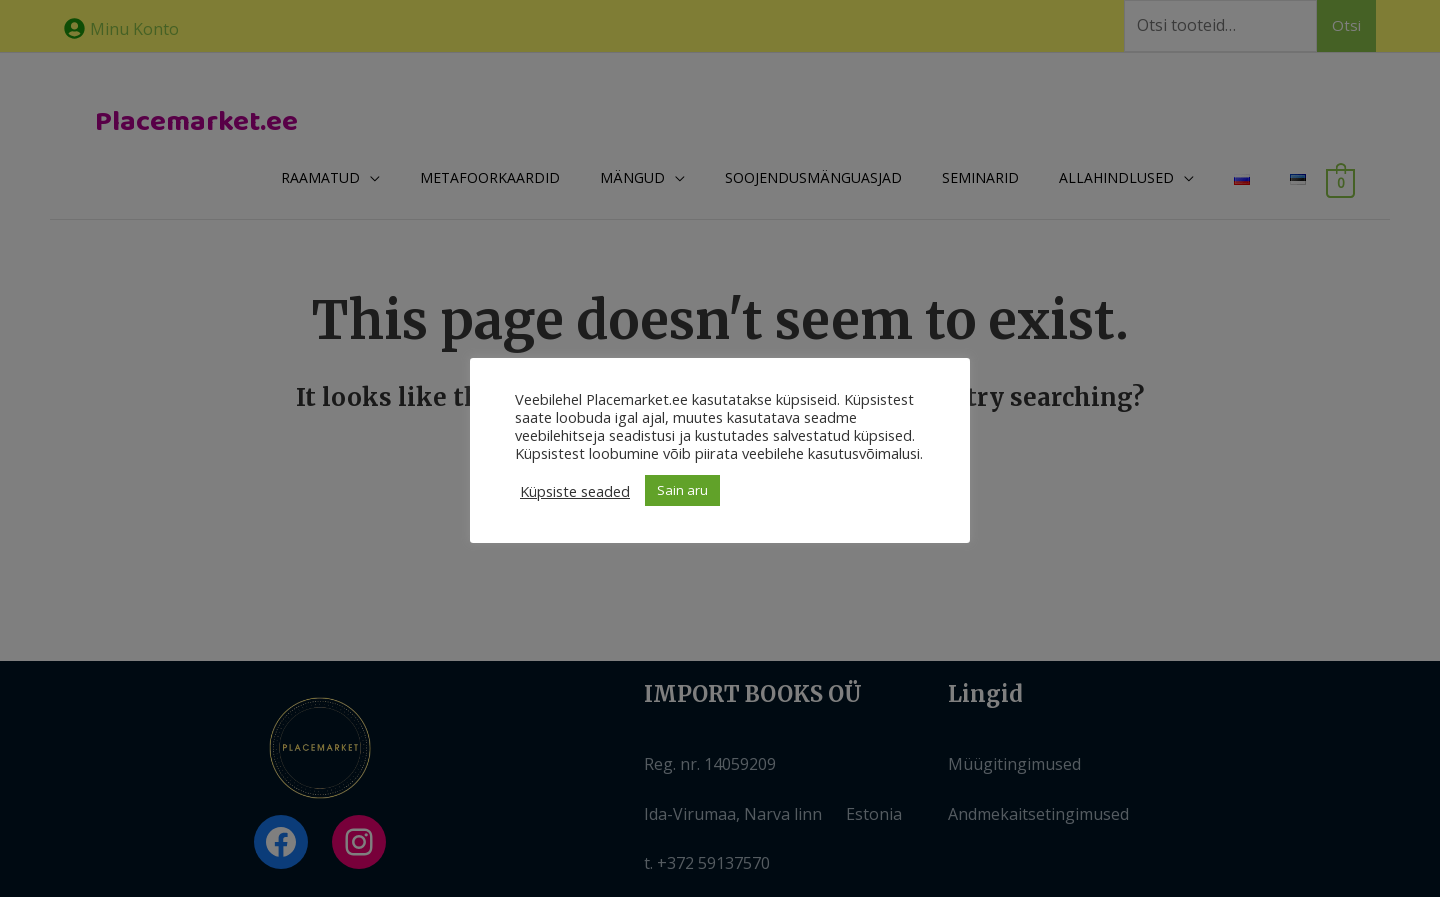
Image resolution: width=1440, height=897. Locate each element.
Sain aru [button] (682, 490)
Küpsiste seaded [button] (575, 491)
